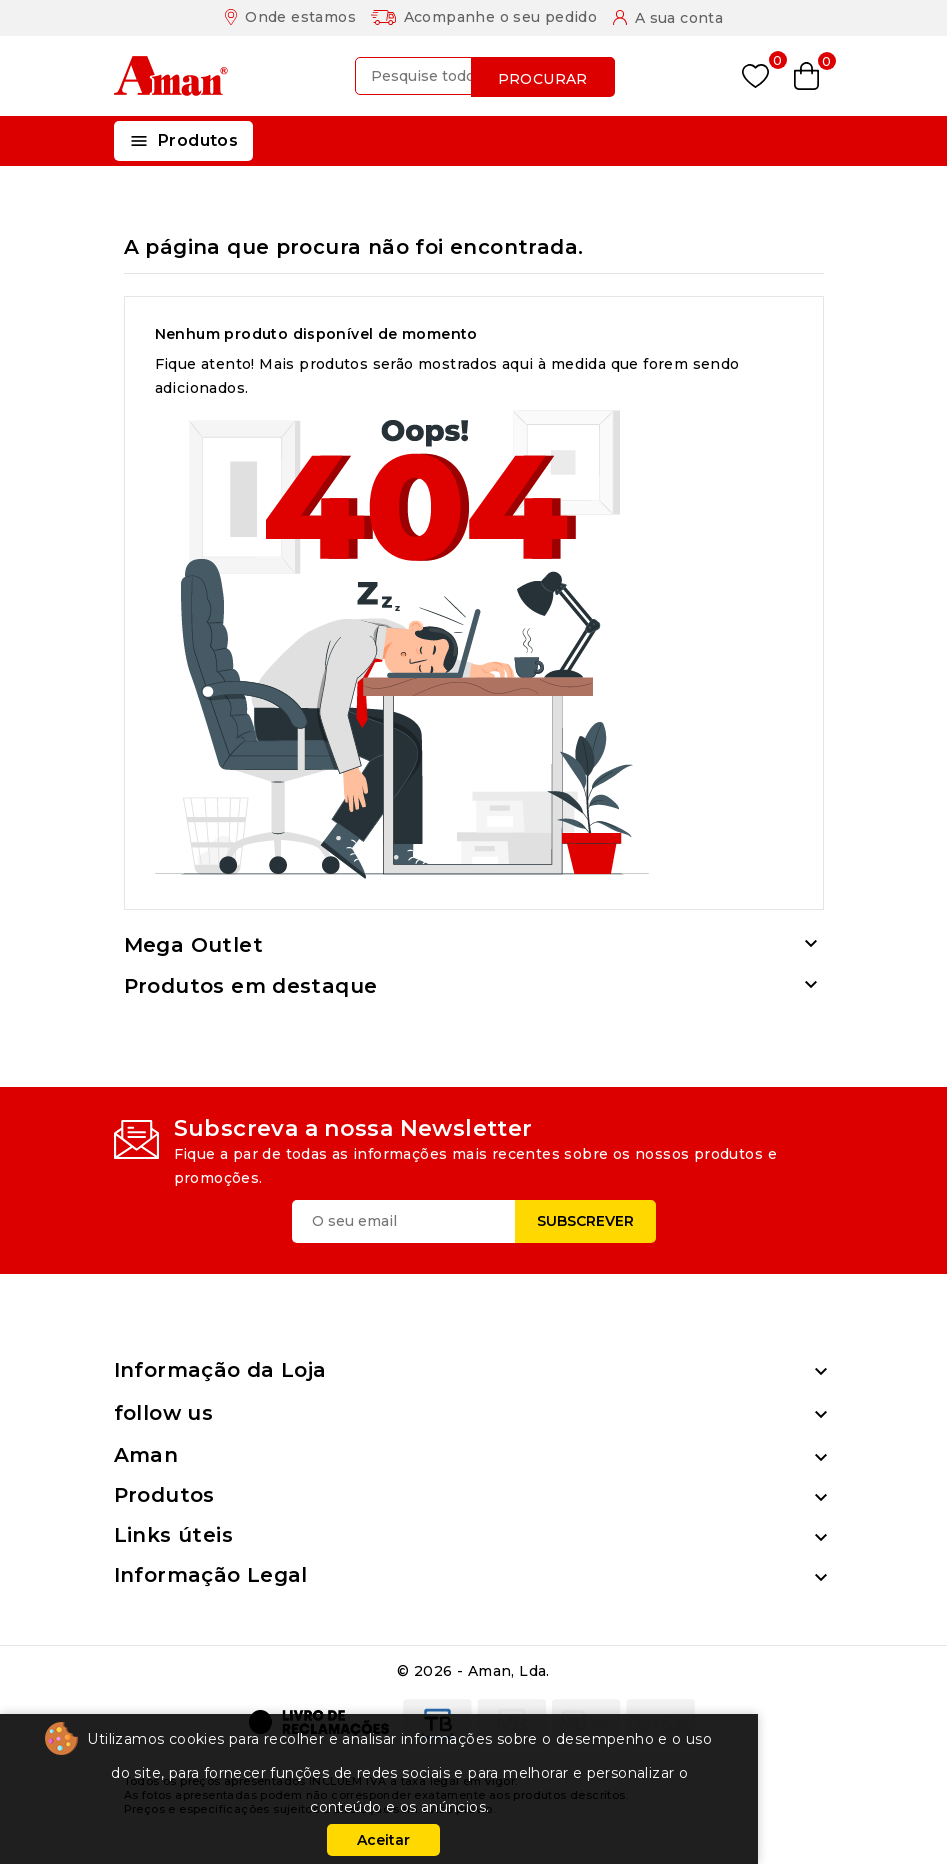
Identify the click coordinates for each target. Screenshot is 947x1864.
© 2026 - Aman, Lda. (473, 1671)
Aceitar (383, 1840)
